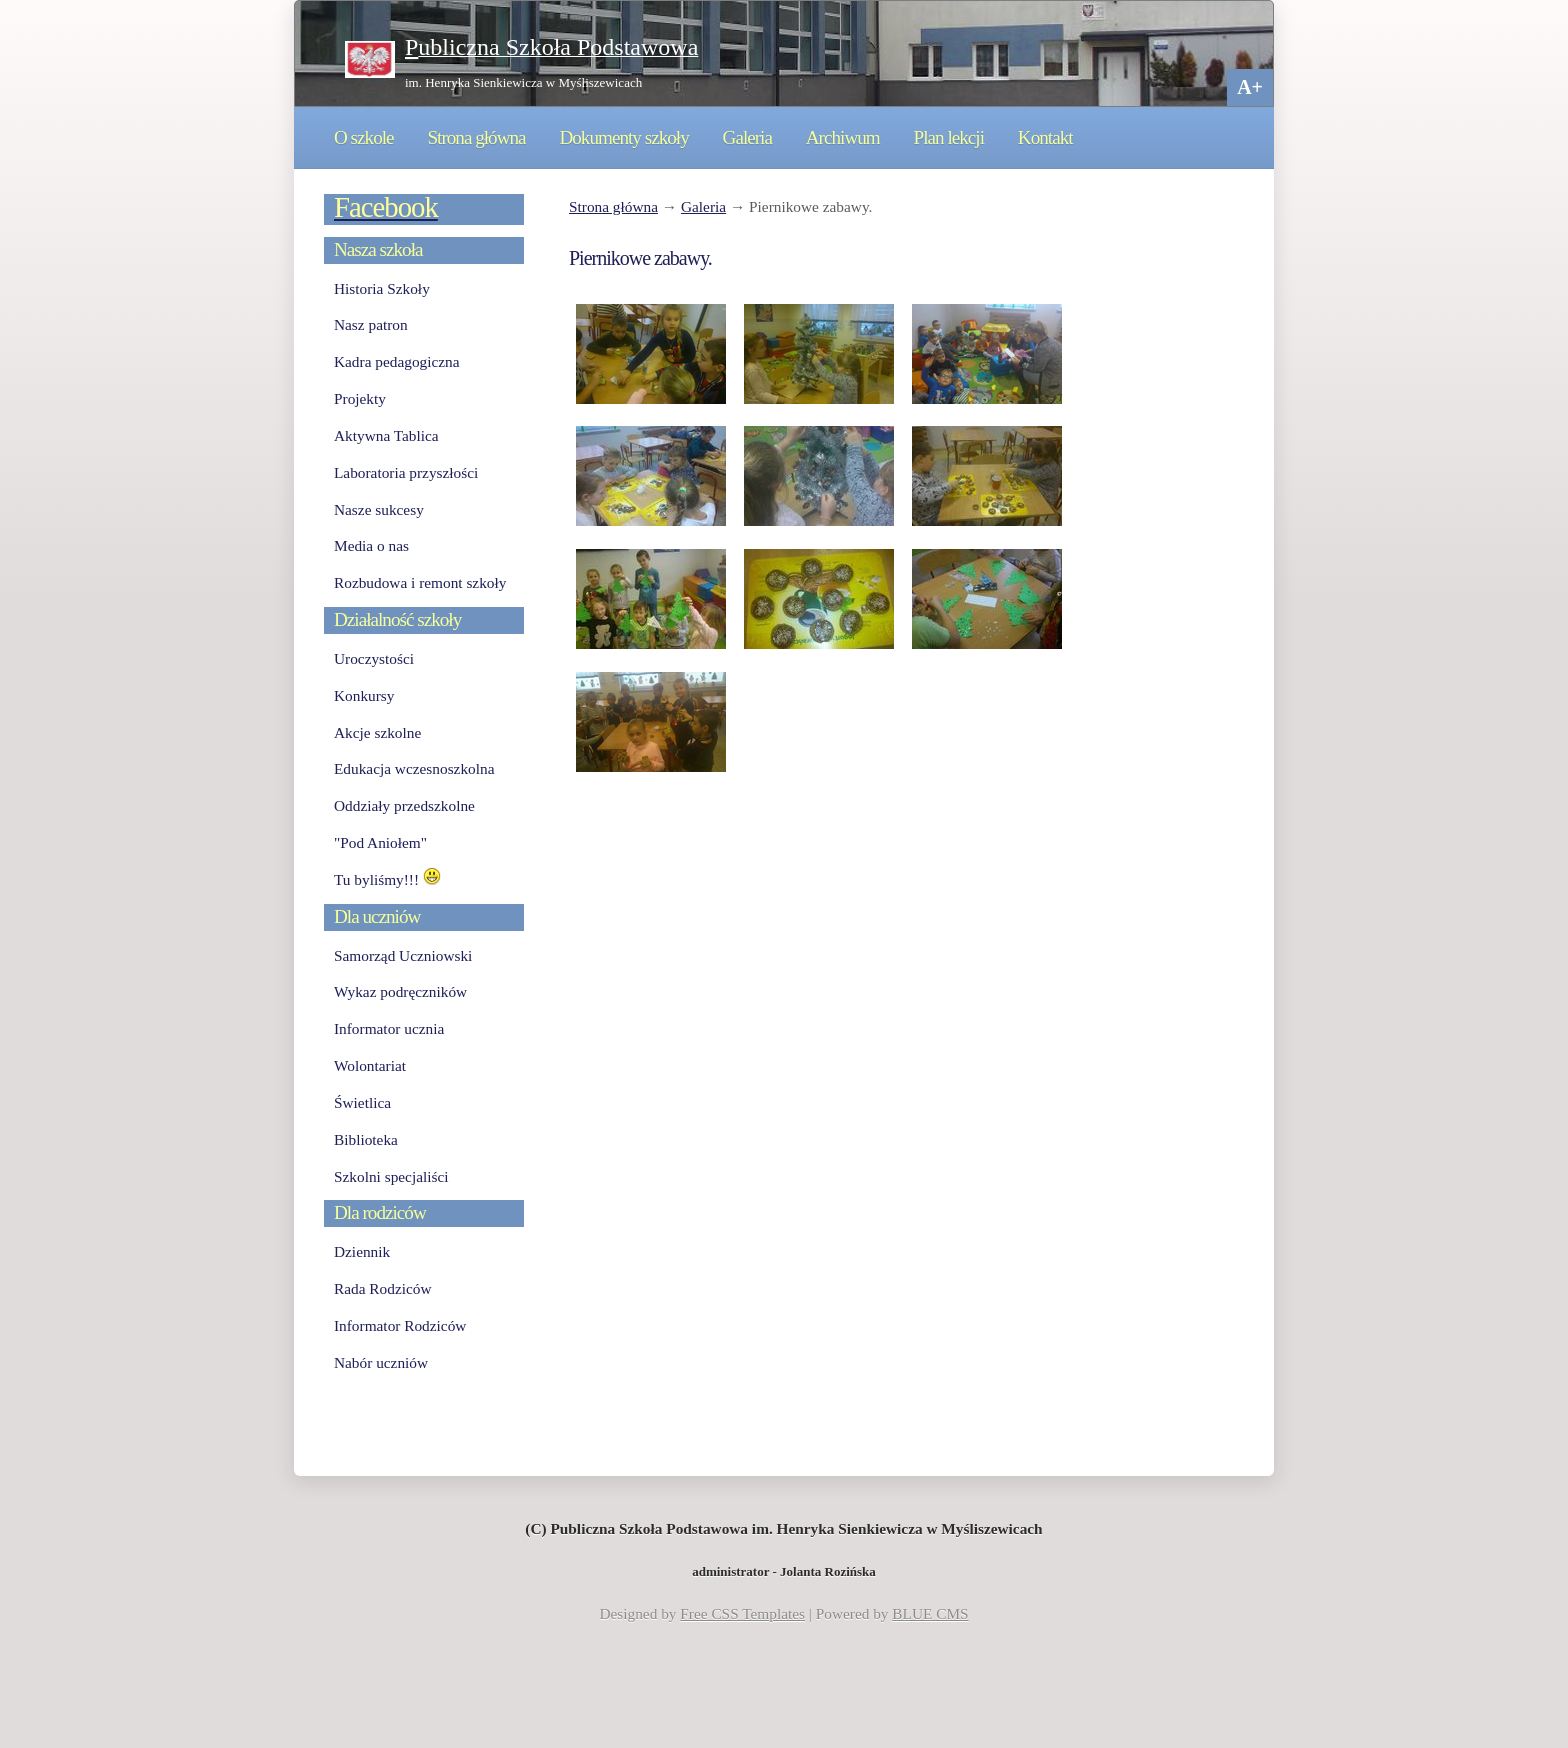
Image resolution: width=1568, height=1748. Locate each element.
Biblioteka (366, 1139)
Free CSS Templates (742, 1613)
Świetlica (362, 1102)
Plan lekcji (949, 137)
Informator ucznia (389, 1028)
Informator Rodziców (400, 1325)
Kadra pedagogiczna (397, 361)
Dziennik (362, 1251)
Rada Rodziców (382, 1288)
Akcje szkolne (377, 732)
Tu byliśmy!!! (387, 879)
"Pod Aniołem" (380, 842)
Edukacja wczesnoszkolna (414, 768)
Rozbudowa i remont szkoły (420, 582)
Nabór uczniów (381, 1362)
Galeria (747, 137)
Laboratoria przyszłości (406, 472)
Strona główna (476, 137)
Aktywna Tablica (386, 435)
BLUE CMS (930, 1613)
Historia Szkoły (382, 288)
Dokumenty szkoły (623, 137)
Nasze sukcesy (379, 509)
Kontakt (1045, 137)
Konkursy (364, 695)
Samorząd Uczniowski (403, 955)
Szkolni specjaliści (391, 1176)
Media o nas (371, 545)
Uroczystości (374, 658)
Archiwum (843, 137)
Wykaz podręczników (400, 991)
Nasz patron (371, 324)
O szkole (364, 137)
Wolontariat (370, 1065)
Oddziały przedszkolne (404, 805)
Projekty (360, 398)
